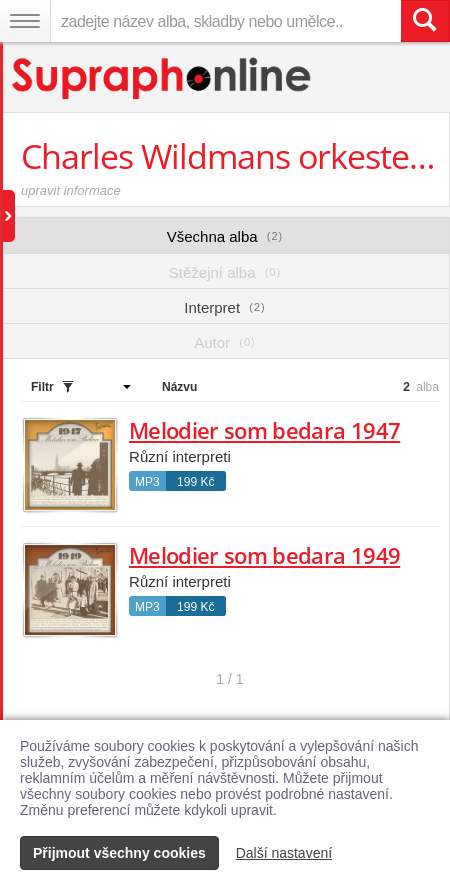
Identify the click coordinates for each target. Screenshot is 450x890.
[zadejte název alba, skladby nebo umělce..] (225, 21)
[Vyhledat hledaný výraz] (425, 21)
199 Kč (195, 482)
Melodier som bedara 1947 (264, 430)
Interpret (224, 307)
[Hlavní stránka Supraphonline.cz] (162, 78)
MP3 (147, 482)
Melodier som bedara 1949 (264, 555)
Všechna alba (225, 236)
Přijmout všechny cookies (119, 853)
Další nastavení (284, 853)
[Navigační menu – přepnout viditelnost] (25, 21)
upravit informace (71, 190)
